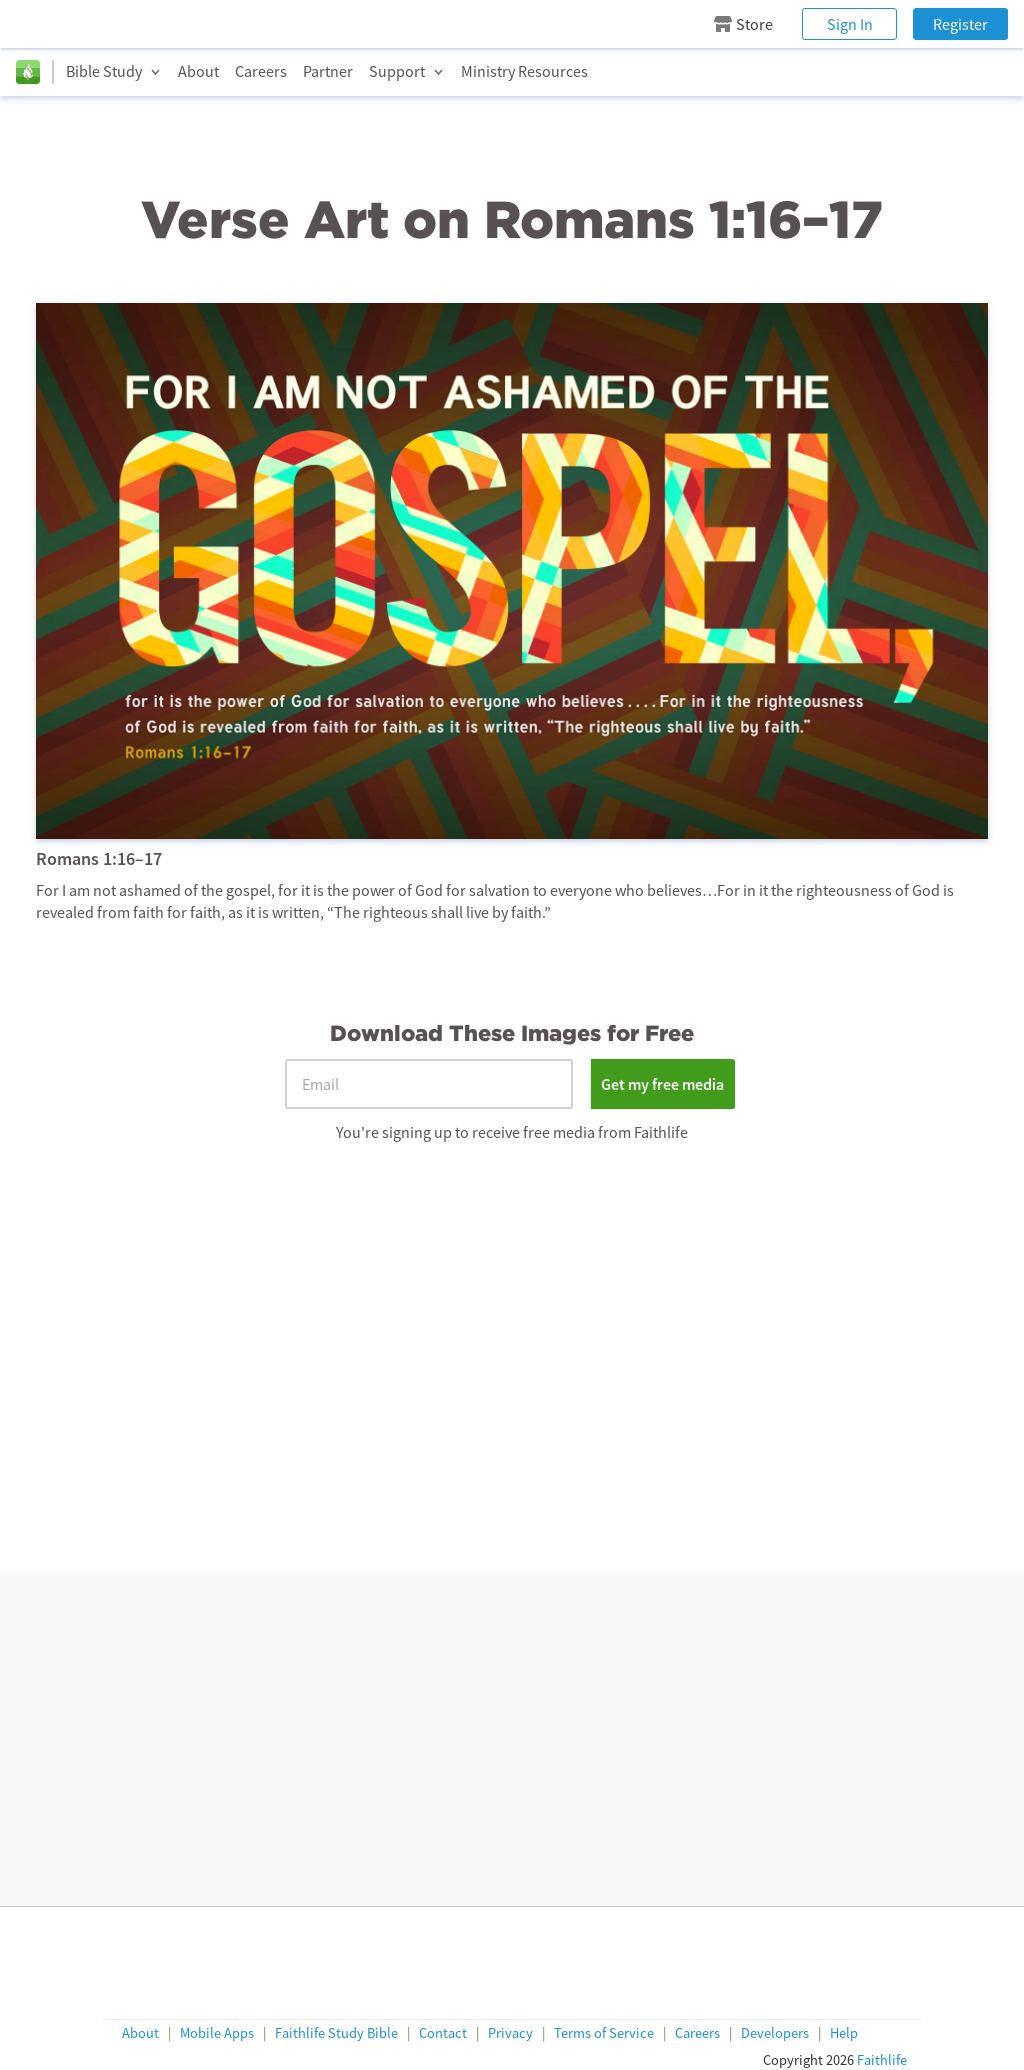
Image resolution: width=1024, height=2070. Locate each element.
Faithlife (882, 2061)
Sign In (850, 24)
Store (743, 24)
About (198, 71)
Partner (328, 71)
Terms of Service (604, 2034)
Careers (261, 71)
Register (960, 24)
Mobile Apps (217, 2034)
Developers (775, 2034)
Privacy (510, 2034)
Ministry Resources (524, 71)
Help (844, 2034)
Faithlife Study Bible (336, 2034)
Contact (443, 2034)
